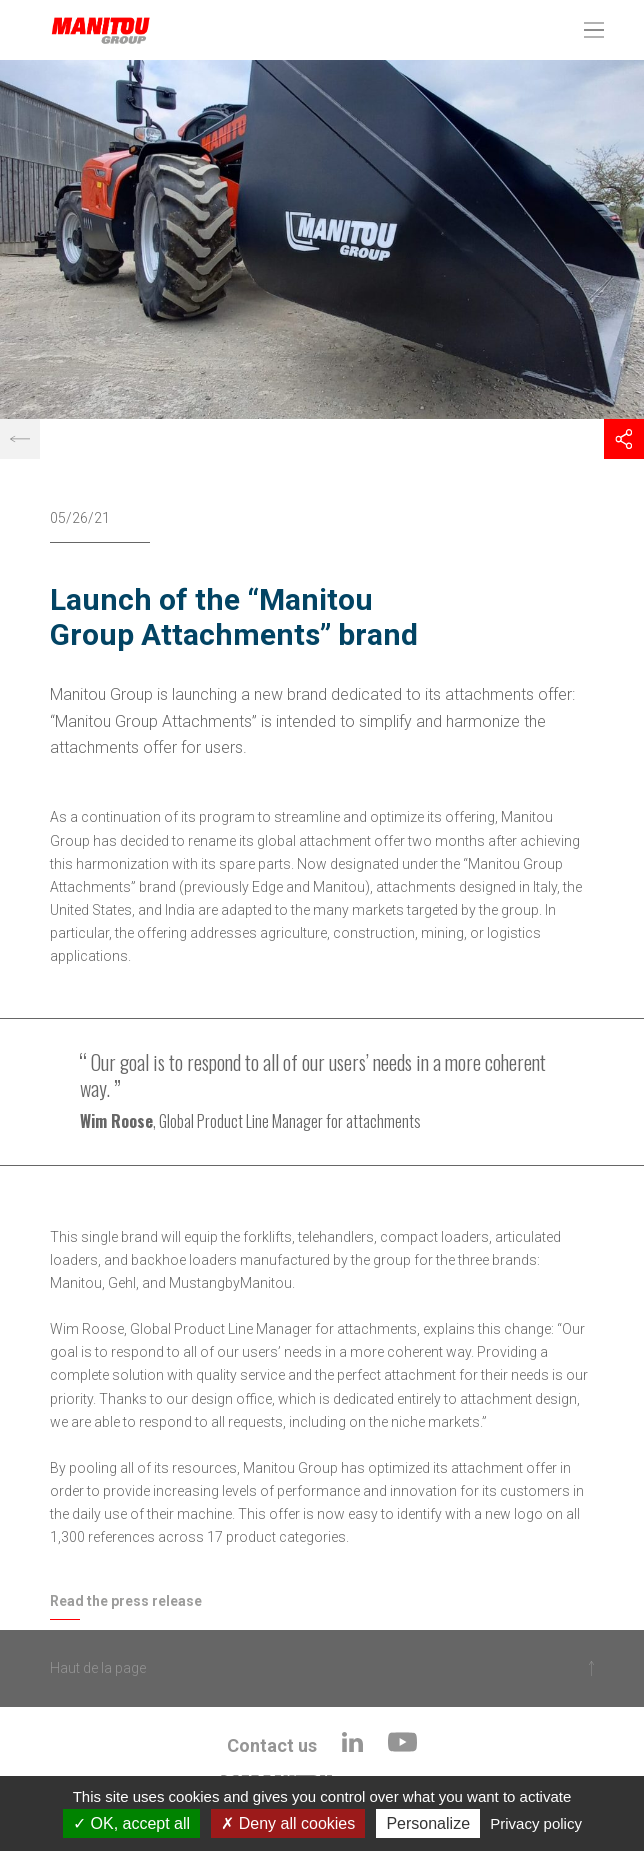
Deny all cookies (288, 1823)
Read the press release (126, 1601)
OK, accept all (131, 1823)
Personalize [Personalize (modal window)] (428, 1823)
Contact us (272, 1745)
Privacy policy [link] (536, 1823)
